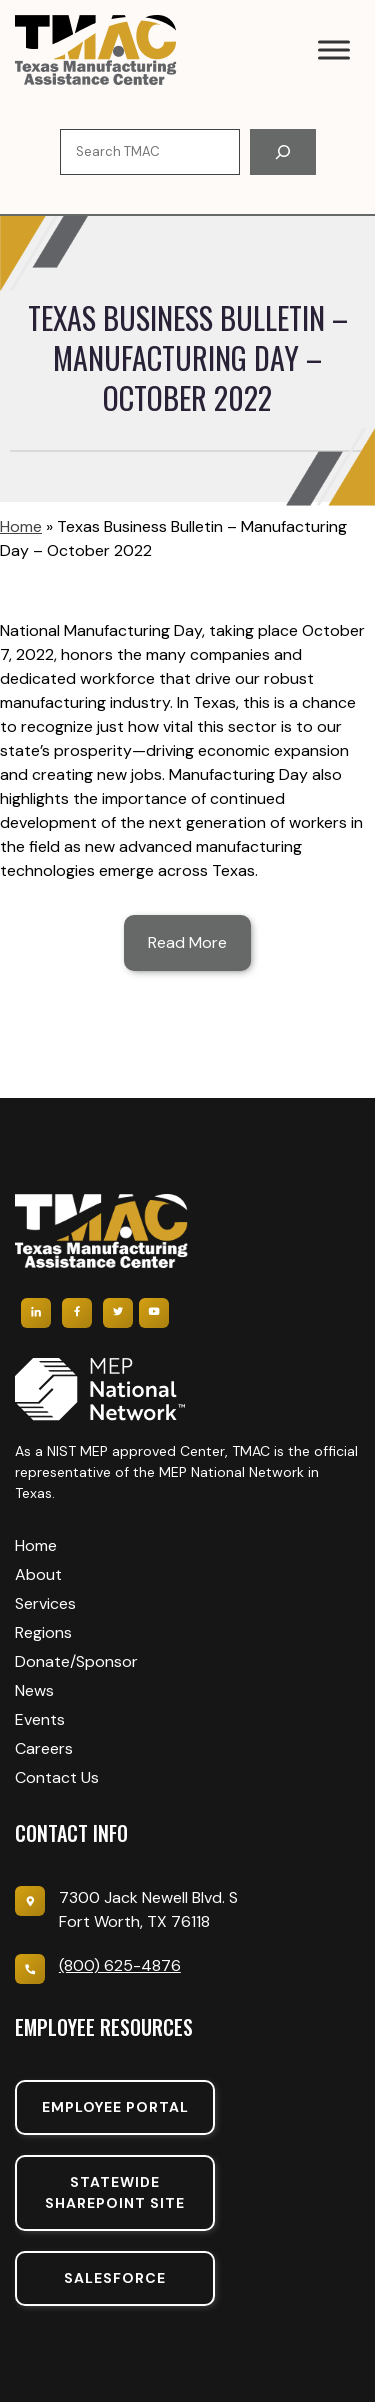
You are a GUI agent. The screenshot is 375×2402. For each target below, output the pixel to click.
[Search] (283, 152)
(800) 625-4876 (120, 1965)
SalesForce (115, 2278)
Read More (187, 942)
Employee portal (115, 2107)
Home (21, 526)
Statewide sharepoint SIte (115, 2192)
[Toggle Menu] (334, 49)
